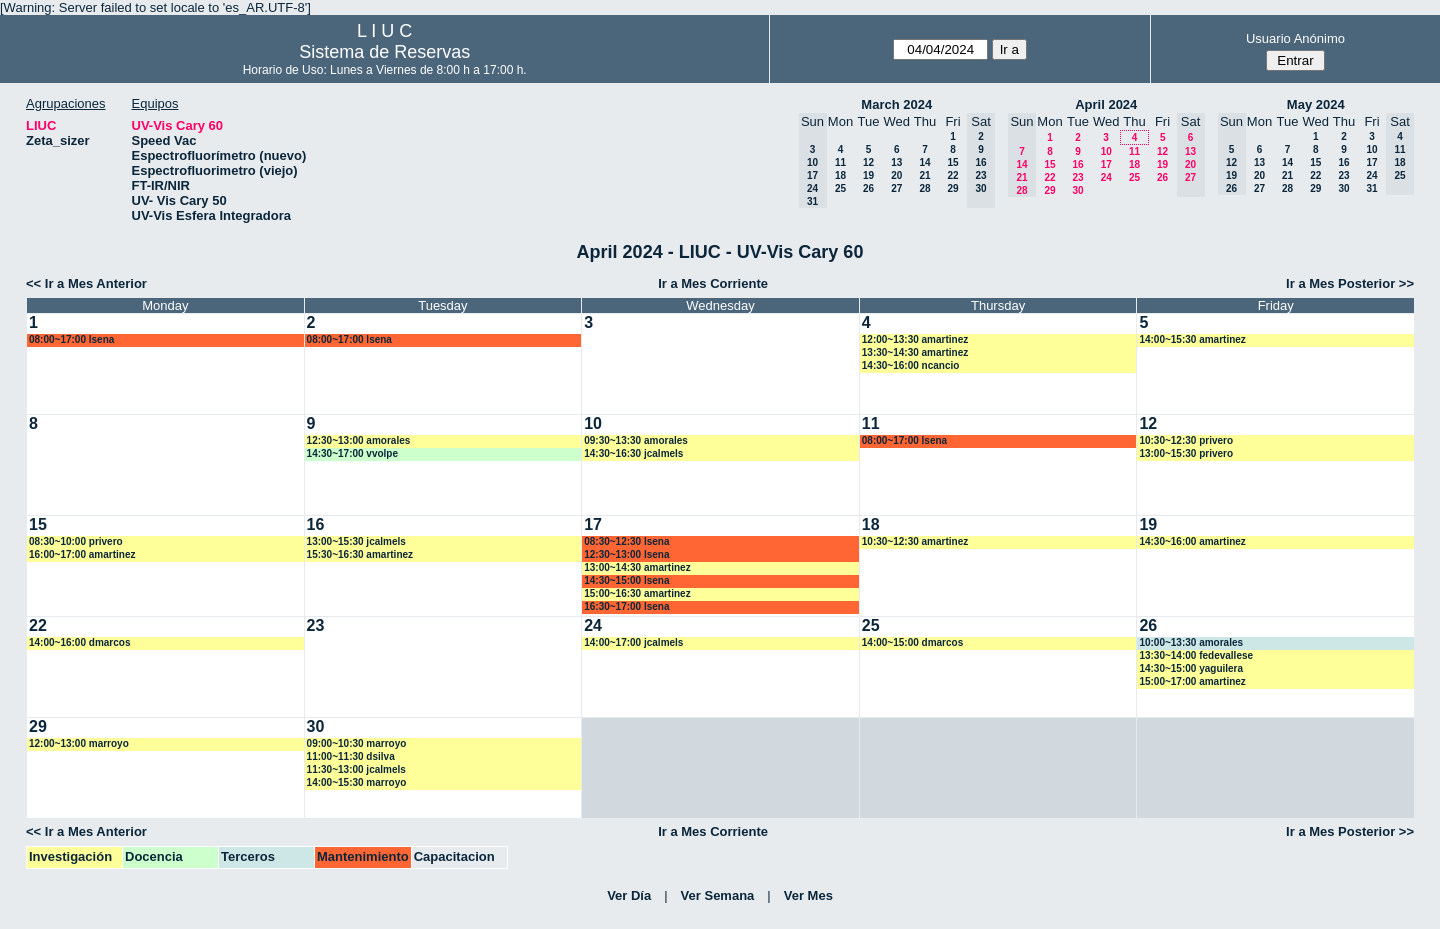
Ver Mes (808, 895)
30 (1077, 190)
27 (896, 188)
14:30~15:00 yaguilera (1191, 668)
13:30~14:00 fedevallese (1196, 655)
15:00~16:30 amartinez (637, 593)
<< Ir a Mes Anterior (86, 283)
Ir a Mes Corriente (713, 283)
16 (1077, 164)
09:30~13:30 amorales (636, 440)
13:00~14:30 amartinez (637, 567)
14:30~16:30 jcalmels (633, 453)
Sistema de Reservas (384, 52)
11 (840, 162)
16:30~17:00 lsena (626, 606)
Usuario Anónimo (1295, 38)
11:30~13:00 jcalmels (356, 769)
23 (1077, 177)
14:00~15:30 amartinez (1192, 339)
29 (952, 188)
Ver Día (629, 895)
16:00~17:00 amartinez (82, 554)
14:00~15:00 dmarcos (912, 642)
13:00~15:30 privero (1186, 453)
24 (1106, 177)
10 (1106, 151)
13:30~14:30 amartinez (915, 352)
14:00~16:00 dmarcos (79, 642)
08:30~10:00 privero (76, 541)
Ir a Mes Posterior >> (1350, 283)
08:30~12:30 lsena (626, 541)
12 (868, 162)
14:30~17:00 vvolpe (352, 453)
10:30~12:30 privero (1186, 440)
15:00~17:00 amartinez (1192, 681)
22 (952, 175)
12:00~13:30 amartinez (915, 339)
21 (924, 175)
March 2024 (896, 104)
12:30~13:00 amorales (359, 440)
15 (952, 162)
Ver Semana (718, 895)
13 (896, 162)
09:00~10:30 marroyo (357, 743)
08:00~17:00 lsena (71, 339)
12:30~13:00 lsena (626, 554)
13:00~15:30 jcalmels (356, 541)
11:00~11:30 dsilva (351, 756)
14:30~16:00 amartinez (1192, 541)
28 (924, 188)
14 (924, 162)
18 (840, 175)
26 (868, 188)
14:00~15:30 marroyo (357, 782)
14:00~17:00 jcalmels (633, 642)
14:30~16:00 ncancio (911, 365)
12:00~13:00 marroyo (79, 743)
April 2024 (1106, 104)
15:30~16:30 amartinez (360, 554)
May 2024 (1316, 104)
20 (896, 175)
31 (1371, 188)
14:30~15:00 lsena (626, 580)
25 (840, 188)
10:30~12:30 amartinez (915, 541)
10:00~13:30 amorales (1191, 642)
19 (868, 175)
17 (1106, 164)
